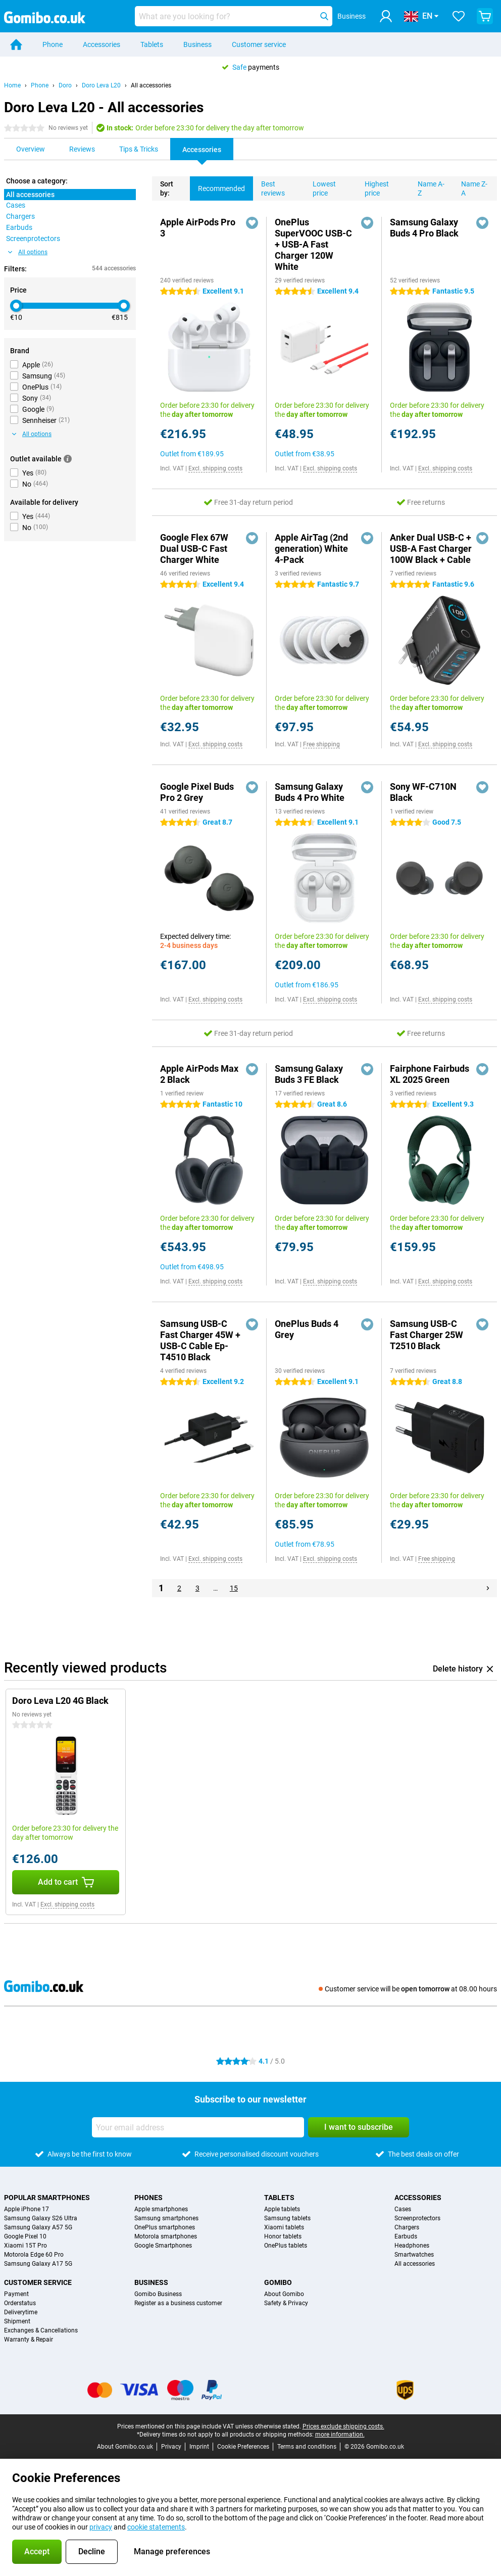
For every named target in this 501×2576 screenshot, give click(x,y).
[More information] (68, 459)
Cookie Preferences (243, 2446)
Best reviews (269, 186)
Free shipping (321, 744)
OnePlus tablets (285, 2245)
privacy (100, 2527)
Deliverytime (20, 2312)
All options (27, 252)
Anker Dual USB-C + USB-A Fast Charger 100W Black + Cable (431, 548)
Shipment (17, 2321)
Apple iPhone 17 (26, 2209)
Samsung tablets (287, 2218)
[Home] (16, 44)
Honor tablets (283, 2236)
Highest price (373, 186)
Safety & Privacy (286, 2303)
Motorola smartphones (165, 2236)
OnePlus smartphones (164, 2227)
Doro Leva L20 (101, 85)
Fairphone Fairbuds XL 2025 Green (429, 1074)
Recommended (217, 184)
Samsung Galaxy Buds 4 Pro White (309, 792)
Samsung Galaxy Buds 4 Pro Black (424, 227)
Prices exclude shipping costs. (343, 2426)
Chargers (406, 2227)
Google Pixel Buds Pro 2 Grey (197, 792)
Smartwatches (414, 2254)
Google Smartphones (163, 2245)
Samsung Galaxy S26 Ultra (40, 2218)
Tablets (151, 44)
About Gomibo (284, 2294)
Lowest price (320, 186)
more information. (340, 2434)
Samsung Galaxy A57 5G (38, 2227)
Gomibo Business (158, 2294)
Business (197, 44)
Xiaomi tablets (284, 2227)
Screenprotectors (417, 2218)
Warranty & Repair (28, 2339)
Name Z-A (470, 186)
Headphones (411, 2245)
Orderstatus (20, 2303)
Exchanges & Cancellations (41, 2330)
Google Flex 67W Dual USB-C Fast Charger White (194, 548)
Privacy (171, 2446)
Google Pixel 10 (25, 2236)
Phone (52, 44)
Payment (16, 2294)
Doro (65, 85)
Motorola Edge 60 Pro (34, 2254)
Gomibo (278, 2282)
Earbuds (405, 2236)
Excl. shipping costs (215, 468)
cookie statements (156, 2527)
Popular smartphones (47, 2197)
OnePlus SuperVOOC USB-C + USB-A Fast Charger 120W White (313, 244)
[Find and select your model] (233, 16)
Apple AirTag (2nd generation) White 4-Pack (311, 548)
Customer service (259, 44)
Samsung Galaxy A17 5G (38, 2263)
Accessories (101, 44)
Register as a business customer (178, 2303)
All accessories (151, 85)
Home (12, 85)
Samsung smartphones (166, 2218)
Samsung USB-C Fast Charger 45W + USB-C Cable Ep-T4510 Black (200, 1340)
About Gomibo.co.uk (125, 2446)
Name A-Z (427, 186)
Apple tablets (282, 2209)
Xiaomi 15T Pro (25, 2245)
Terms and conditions (306, 2446)
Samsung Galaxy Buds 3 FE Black (309, 1074)
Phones (148, 2197)
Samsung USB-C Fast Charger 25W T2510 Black (426, 1334)
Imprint (199, 2446)
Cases (402, 2209)
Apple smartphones (161, 2209)
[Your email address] (198, 2127)
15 (234, 1588)
